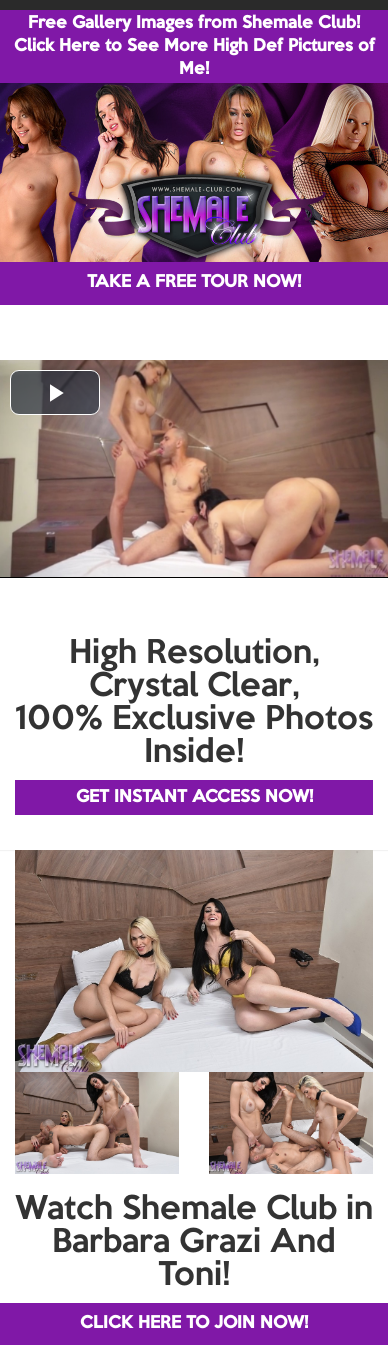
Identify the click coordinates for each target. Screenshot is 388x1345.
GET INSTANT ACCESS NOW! (194, 797)
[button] (55, 392)
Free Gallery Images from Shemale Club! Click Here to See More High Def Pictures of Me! (194, 46)
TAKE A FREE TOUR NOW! (194, 282)
